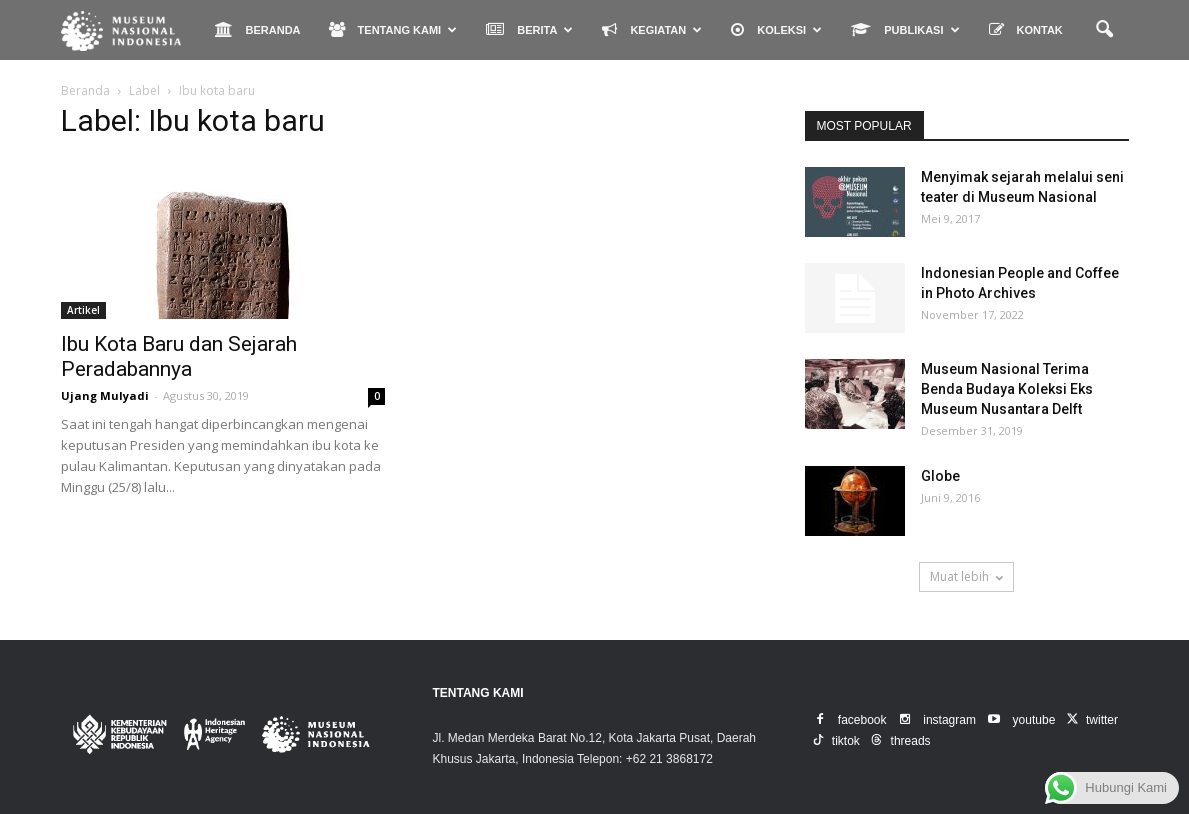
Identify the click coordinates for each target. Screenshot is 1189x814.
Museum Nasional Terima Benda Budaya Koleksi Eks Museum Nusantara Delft (1007, 389)
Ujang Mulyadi (105, 395)
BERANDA (258, 29)
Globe (940, 476)
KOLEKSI (776, 29)
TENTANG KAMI (393, 29)
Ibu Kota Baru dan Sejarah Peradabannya (179, 356)
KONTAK (1026, 29)
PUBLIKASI (905, 29)
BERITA (529, 29)
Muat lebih (966, 576)
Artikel (83, 310)
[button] (1105, 30)
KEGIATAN (652, 29)
